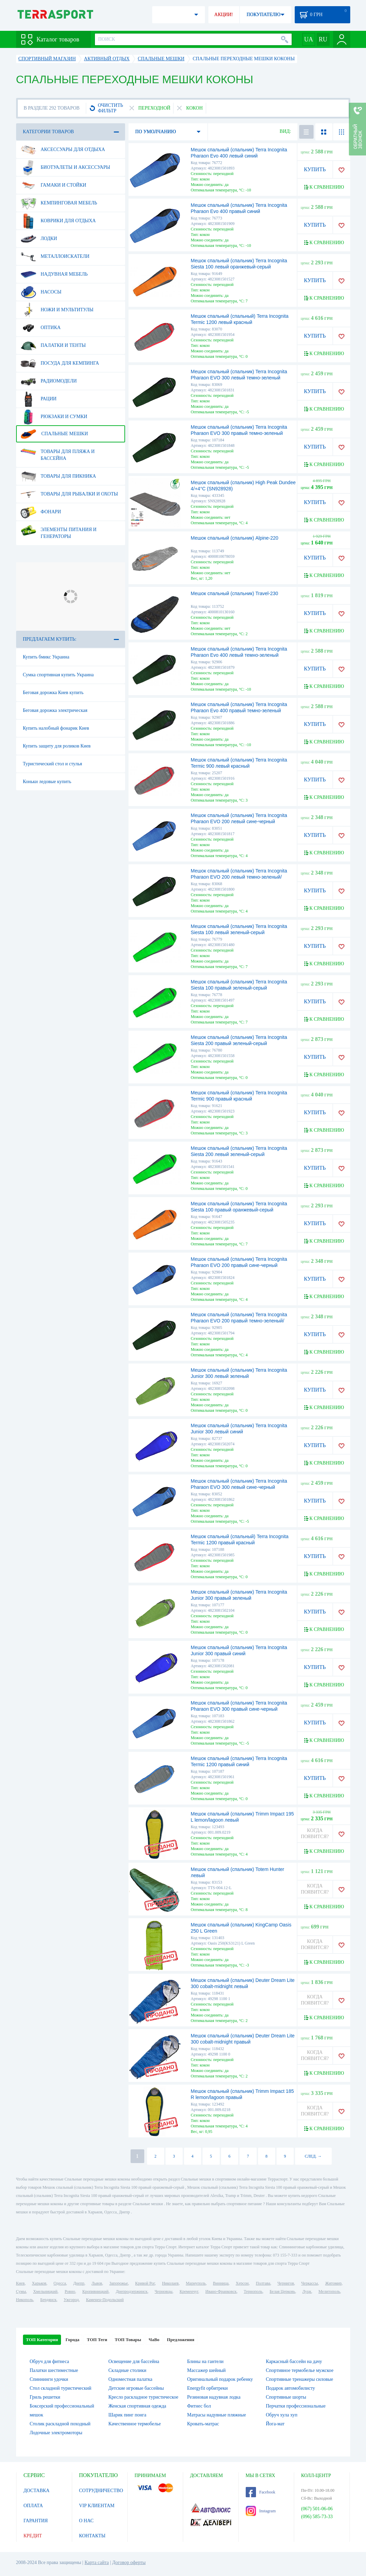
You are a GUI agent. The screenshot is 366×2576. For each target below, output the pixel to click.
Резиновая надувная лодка (214, 2397)
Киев (20, 2283)
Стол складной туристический (61, 2388)
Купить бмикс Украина (46, 656)
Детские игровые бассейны (136, 2388)
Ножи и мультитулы (57, 310)
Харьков (39, 2283)
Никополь (24, 2299)
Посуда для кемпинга (60, 363)
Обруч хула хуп (281, 2414)
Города (72, 2339)
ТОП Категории (42, 2339)
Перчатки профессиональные (296, 2406)
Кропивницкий (95, 2291)
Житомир (333, 2283)
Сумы (21, 2291)
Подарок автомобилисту (290, 2388)
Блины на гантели (205, 2361)
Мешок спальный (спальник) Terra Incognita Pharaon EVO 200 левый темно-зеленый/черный (239, 877)
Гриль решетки (45, 2397)
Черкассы (309, 2283)
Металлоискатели (55, 256)
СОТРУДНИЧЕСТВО (101, 2490)
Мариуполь (196, 2283)
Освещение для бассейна (133, 2361)
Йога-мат (275, 2423)
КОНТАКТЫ (92, 2535)
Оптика (41, 328)
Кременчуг (189, 2291)
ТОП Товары (128, 2339)
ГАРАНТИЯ (36, 2520)
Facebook (261, 2492)
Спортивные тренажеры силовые (299, 2379)
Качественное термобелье (134, 2423)
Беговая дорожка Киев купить (53, 692)
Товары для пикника (58, 476)
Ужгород (71, 2299)
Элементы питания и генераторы (59, 530)
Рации (39, 399)
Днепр (78, 2283)
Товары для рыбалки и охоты (69, 494)
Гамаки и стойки (53, 185)
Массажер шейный (206, 2370)
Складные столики (127, 2370)
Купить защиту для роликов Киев (57, 746)
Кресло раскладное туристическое (143, 2397)
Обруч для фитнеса (49, 2361)
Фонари (41, 512)
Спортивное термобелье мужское (299, 2370)
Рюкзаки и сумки (54, 417)
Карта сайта (97, 2562)
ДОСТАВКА (37, 2490)
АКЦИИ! (223, 14)
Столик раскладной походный (60, 2423)
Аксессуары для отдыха (63, 150)
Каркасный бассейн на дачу (294, 2361)
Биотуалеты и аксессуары (65, 167)
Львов (97, 2283)
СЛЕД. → (313, 2156)
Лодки (39, 239)
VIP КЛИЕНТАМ (97, 2505)
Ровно (70, 2291)
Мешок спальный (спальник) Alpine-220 (235, 538)
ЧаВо (154, 2339)
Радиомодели (49, 381)
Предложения (180, 2339)
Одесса (59, 2283)
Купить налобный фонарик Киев (56, 728)
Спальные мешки (54, 434)
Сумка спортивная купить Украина (58, 674)
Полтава (263, 2283)
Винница (220, 2283)
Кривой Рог (145, 2283)
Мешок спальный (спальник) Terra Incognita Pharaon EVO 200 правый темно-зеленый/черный (239, 1321)
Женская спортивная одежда (137, 2406)
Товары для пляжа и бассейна (58, 452)
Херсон (242, 2283)
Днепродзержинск (132, 2291)
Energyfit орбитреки (207, 2388)
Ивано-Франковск (220, 2291)
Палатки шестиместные (54, 2370)
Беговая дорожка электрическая (55, 710)
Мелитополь (329, 2291)
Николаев (170, 2283)
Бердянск (48, 2299)
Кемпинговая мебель (59, 203)
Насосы (41, 292)
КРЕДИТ (33, 2535)
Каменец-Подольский (105, 2299)
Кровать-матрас (203, 2423)
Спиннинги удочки (49, 2379)
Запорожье (118, 2283)
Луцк (306, 2291)
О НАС (86, 2520)
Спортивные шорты (286, 2397)
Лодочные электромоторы (56, 2432)
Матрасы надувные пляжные (216, 2414)
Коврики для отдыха (58, 221)
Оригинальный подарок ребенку (220, 2379)
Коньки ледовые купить (47, 781)
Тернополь (253, 2291)
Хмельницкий (45, 2291)
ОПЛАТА (33, 2505)
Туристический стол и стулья (52, 763)
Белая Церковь (282, 2291)
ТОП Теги (97, 2339)
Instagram (261, 2511)
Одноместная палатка (130, 2379)
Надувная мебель (54, 274)
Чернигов (286, 2283)
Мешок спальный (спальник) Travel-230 (234, 593)
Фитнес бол (199, 2406)
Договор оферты (129, 2562)
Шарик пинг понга (127, 2414)
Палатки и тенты (53, 345)
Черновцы (163, 2291)
